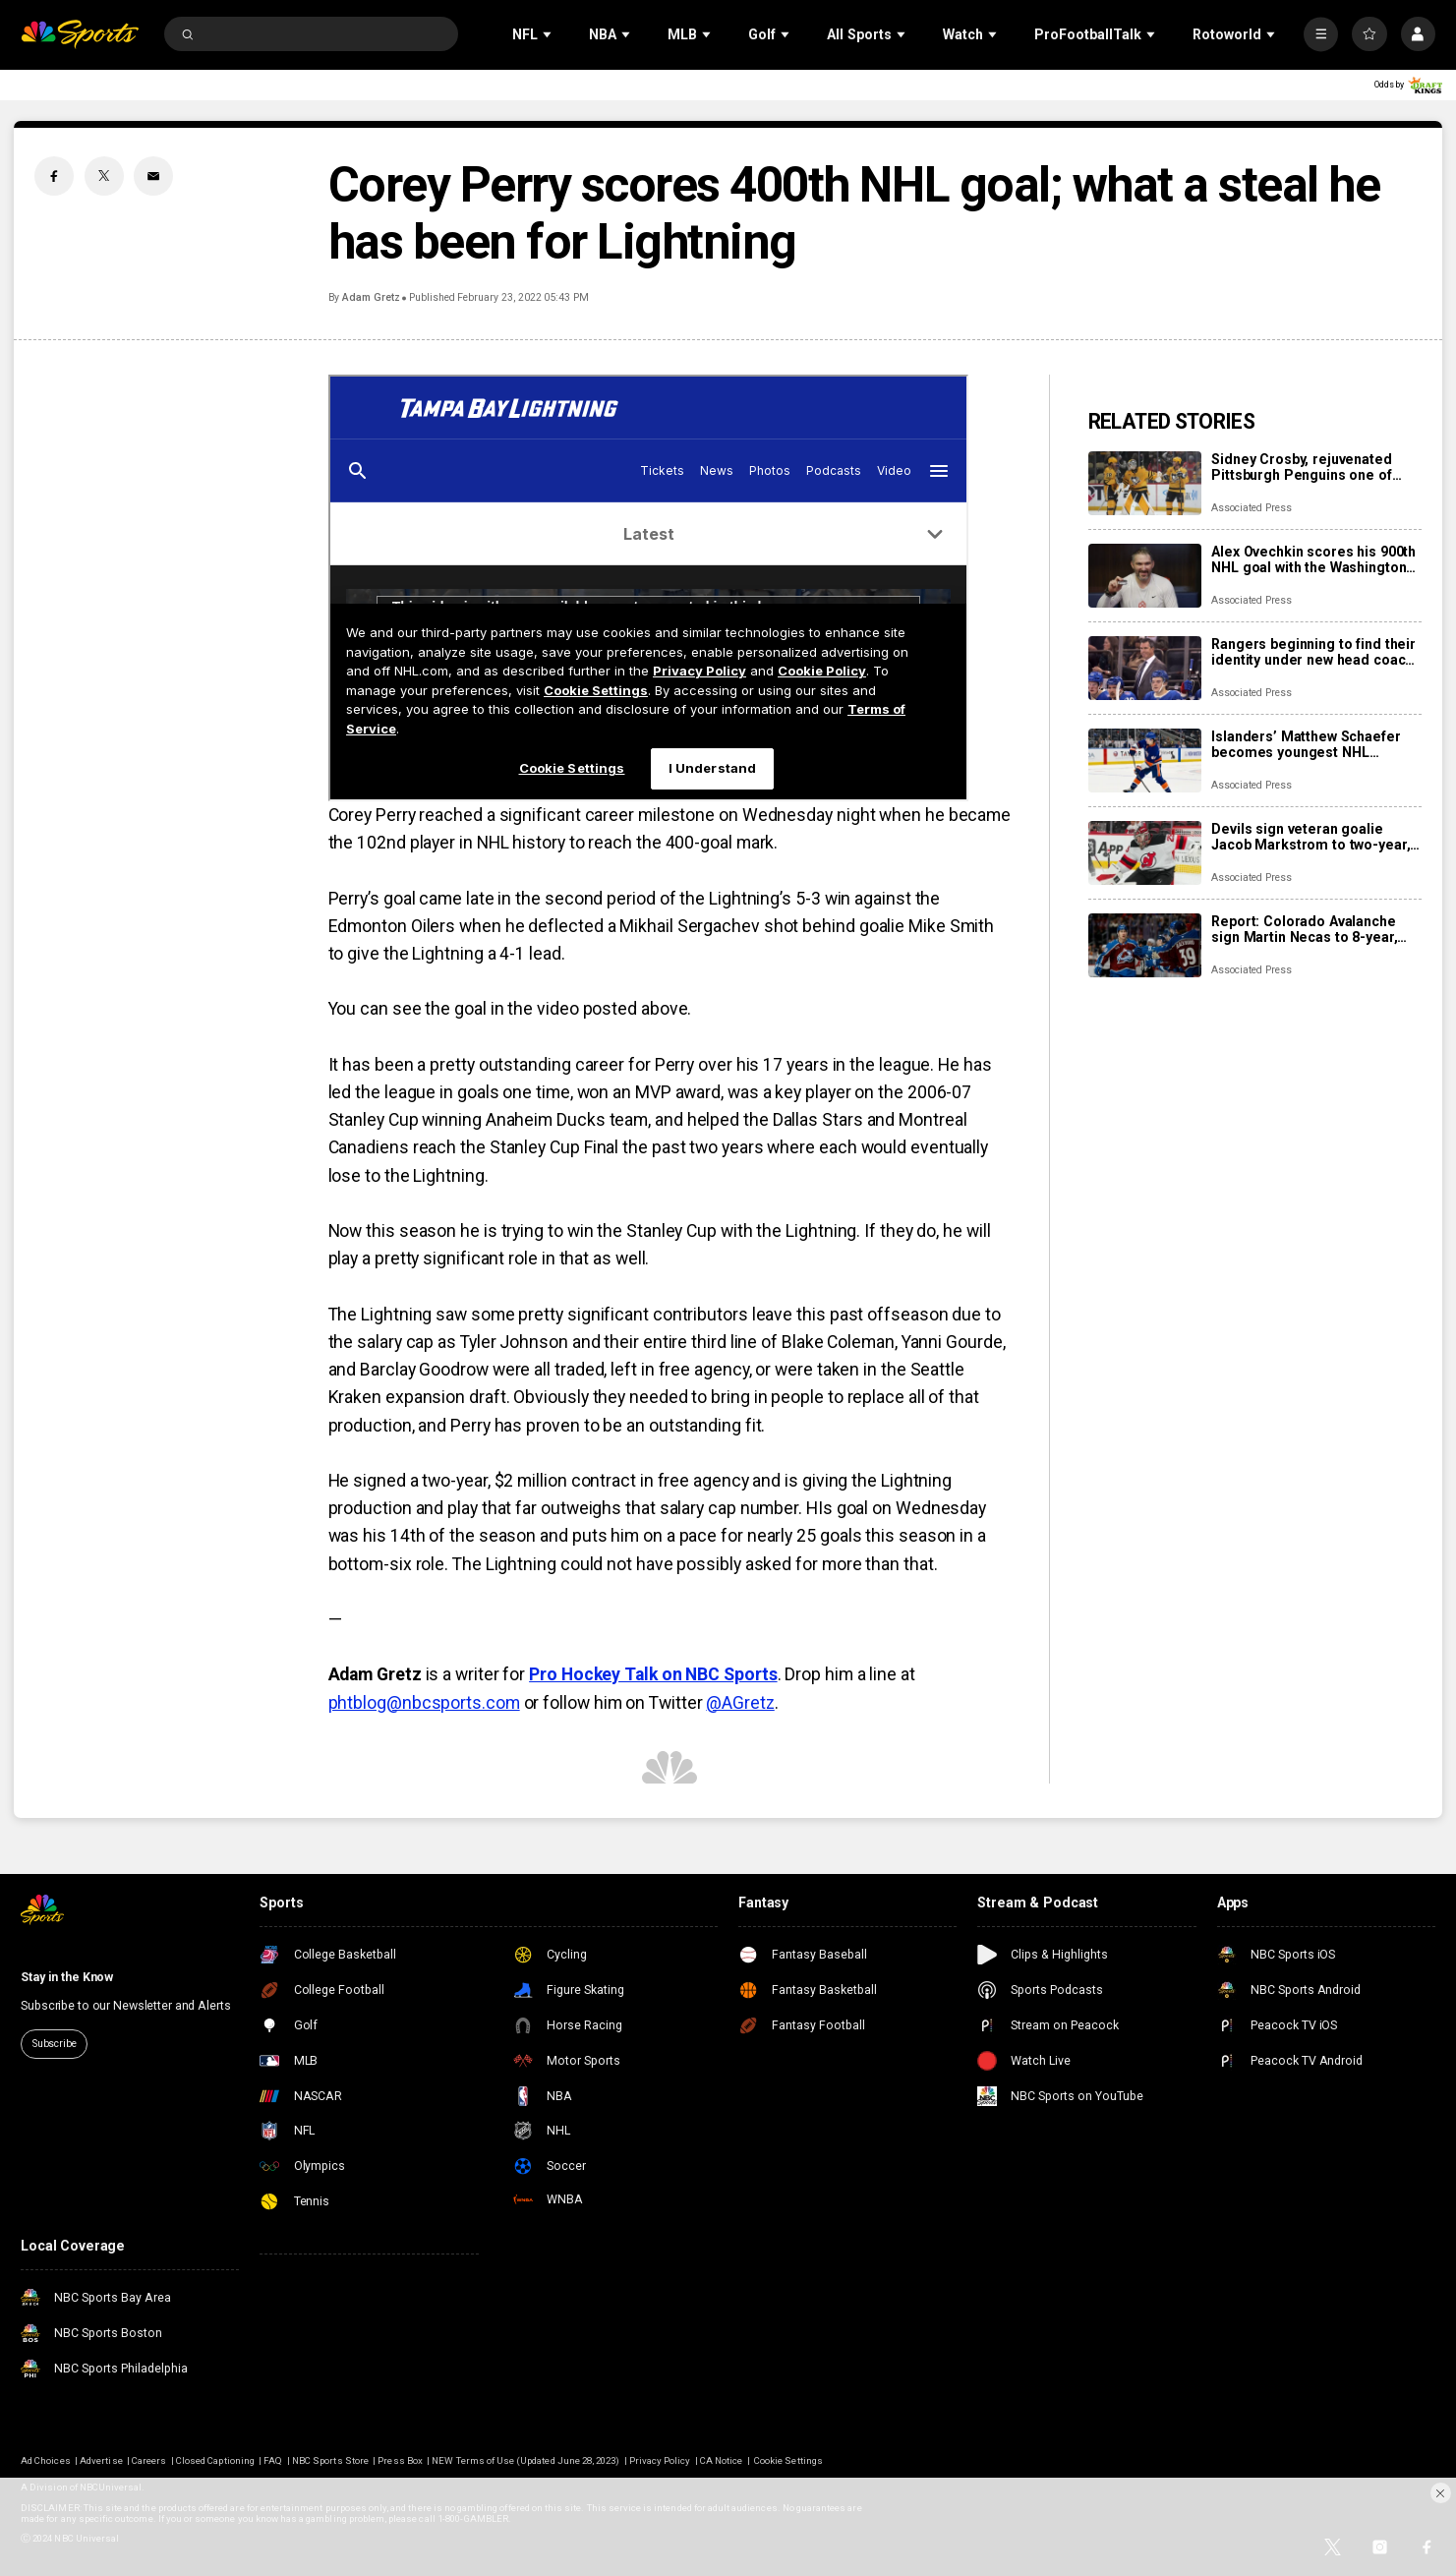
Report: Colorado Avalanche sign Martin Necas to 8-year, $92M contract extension (1304, 929)
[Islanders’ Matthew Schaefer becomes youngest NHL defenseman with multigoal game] (1144, 760)
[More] (1321, 34)
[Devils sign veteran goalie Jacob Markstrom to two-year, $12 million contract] (1144, 853)
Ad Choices (46, 2460)
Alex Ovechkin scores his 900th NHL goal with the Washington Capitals (1313, 559)
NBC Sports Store (330, 2460)
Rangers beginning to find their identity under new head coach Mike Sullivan (1313, 652)
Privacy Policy (660, 2460)
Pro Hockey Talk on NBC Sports (653, 1674)
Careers (149, 2460)
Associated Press (1251, 507)
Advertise (101, 2460)
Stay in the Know (67, 1977)
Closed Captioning (215, 2460)
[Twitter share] (104, 176)
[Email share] (153, 176)
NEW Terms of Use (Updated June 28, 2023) (525, 2460)
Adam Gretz (370, 297)
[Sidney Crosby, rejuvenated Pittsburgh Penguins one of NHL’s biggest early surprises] (1144, 483)
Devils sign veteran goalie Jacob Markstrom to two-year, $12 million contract (1310, 836)
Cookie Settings (788, 2460)
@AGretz (740, 1703)
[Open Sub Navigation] (548, 33)
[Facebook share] (54, 176)
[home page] (80, 34)
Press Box (400, 2460)
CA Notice (721, 2460)
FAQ (272, 2460)
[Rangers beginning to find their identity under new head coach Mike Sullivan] (1144, 668)
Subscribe (54, 2043)
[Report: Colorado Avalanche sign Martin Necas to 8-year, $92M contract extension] (1144, 945)
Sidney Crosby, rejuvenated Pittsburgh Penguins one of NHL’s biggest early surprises (1308, 467)
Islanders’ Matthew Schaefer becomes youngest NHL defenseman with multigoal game (1305, 744)
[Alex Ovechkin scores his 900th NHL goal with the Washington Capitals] (1144, 576)
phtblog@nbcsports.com (424, 1703)
